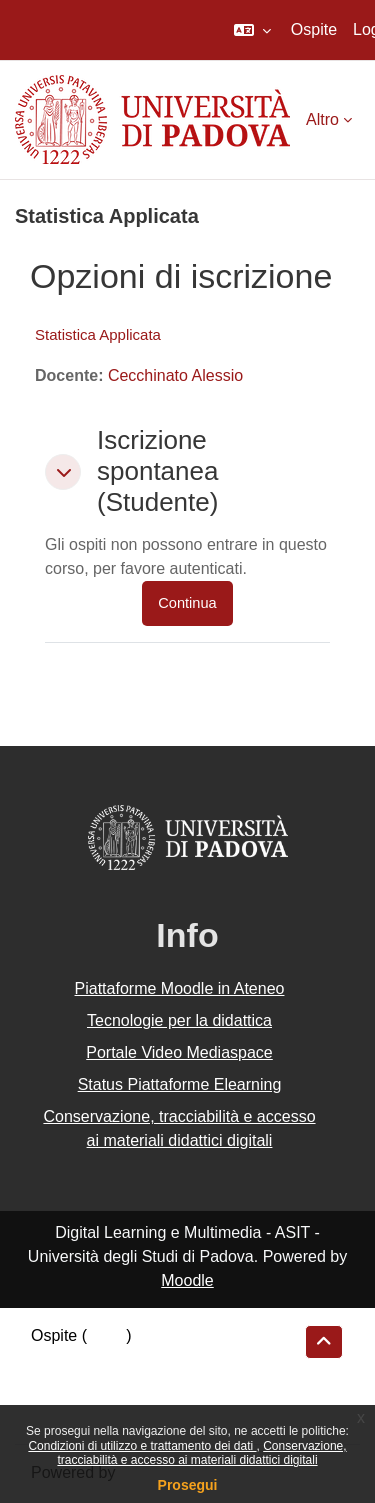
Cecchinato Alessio (175, 375)
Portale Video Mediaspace (179, 1052)
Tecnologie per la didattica (179, 1020)
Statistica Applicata (98, 334)
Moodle (187, 1280)
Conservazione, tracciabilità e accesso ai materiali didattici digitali (201, 1453)
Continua (187, 603)
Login (106, 1335)
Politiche (61, 1388)
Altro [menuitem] (322, 119)
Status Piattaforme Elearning (180, 1084)
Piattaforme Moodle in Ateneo (180, 988)
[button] (252, 30)
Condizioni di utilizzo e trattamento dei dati (142, 1446)
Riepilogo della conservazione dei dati (165, 1362)
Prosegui (188, 1485)
